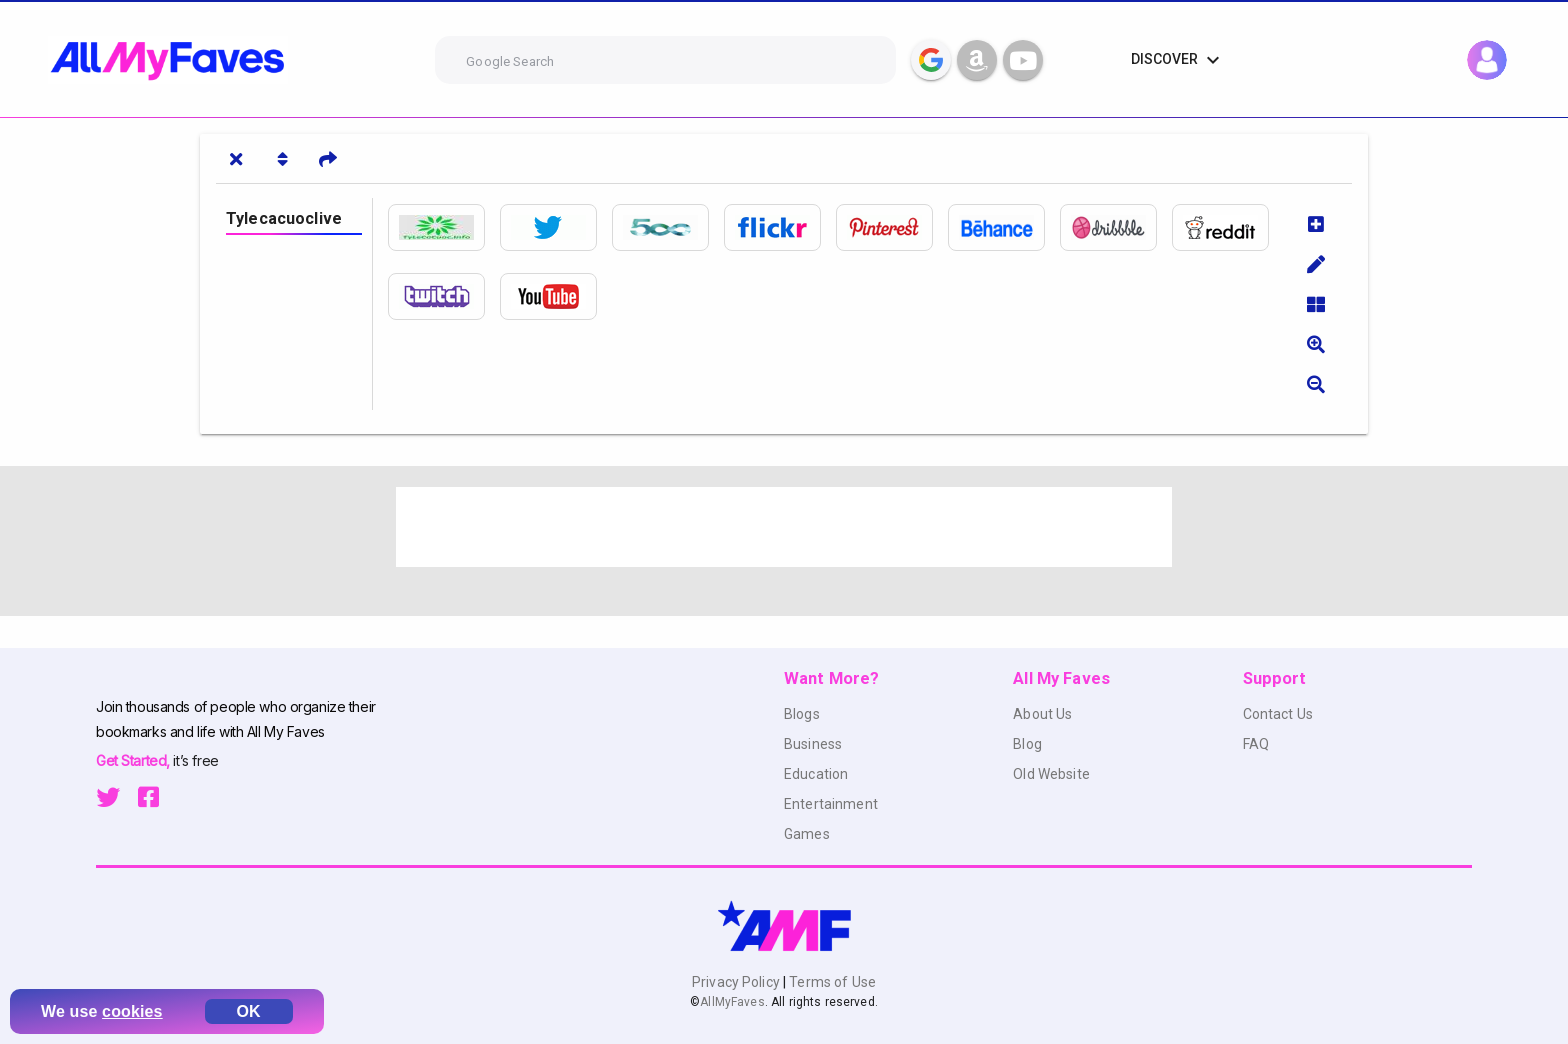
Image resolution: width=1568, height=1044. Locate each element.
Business (813, 744)
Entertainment (831, 804)
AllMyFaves (732, 1002)
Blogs (802, 714)
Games (807, 834)
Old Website (1051, 774)
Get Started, (134, 760)
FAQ (1256, 744)
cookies (132, 1011)
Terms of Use (831, 982)
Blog (1027, 744)
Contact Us (1278, 714)
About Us (1042, 714)
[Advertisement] (784, 527)
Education (816, 774)
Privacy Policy (737, 982)
